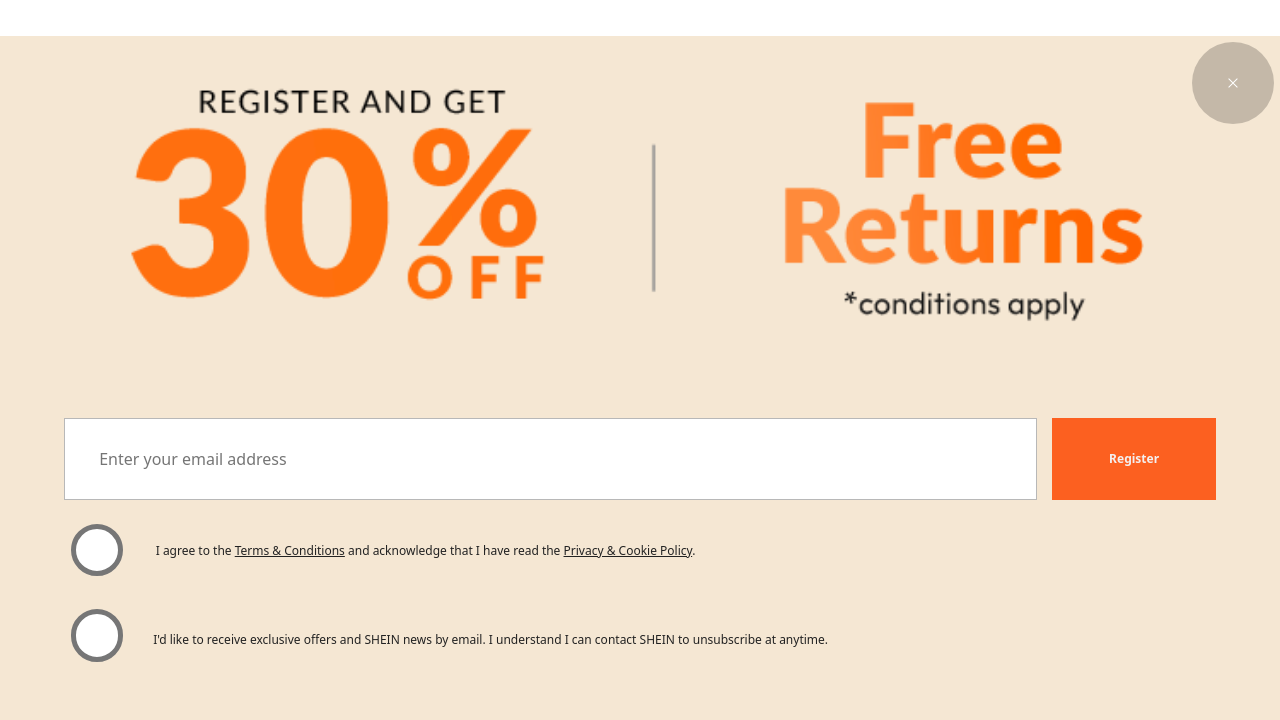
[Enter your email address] (550, 459)
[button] (1233, 83)
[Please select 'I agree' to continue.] (97, 550)
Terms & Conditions (290, 550)
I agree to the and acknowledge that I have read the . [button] (426, 550)
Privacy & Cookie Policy (628, 550)
